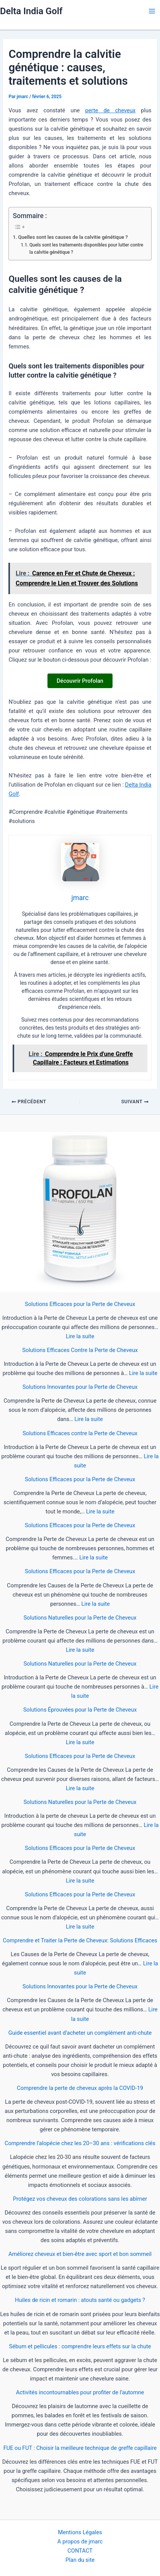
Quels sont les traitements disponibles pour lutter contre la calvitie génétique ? (86, 248)
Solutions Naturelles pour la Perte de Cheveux (79, 1617)
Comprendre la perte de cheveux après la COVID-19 (80, 2088)
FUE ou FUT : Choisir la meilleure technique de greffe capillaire (80, 2448)
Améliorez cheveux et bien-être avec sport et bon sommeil (80, 2254)
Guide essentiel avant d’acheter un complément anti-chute (80, 2032)
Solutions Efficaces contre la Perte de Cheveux (80, 1433)
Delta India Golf (31, 11)
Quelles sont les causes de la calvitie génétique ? (73, 237)
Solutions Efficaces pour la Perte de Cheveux (80, 1304)
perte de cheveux (110, 110)
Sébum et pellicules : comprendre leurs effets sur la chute (80, 2346)
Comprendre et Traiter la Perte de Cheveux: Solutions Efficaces (80, 1940)
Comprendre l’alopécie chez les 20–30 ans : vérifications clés (80, 2143)
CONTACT (79, 2550)
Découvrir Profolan (80, 680)
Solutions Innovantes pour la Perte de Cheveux (80, 1386)
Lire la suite (80, 1336)
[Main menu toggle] (152, 11)
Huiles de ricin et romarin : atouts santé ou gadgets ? (80, 2300)
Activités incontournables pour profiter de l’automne (80, 2392)
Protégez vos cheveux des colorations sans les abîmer (80, 2198)
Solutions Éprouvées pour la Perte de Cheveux (80, 1709)
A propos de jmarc (80, 2541)
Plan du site (80, 2559)
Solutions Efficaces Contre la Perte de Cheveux (80, 1350)
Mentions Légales (80, 2532)
